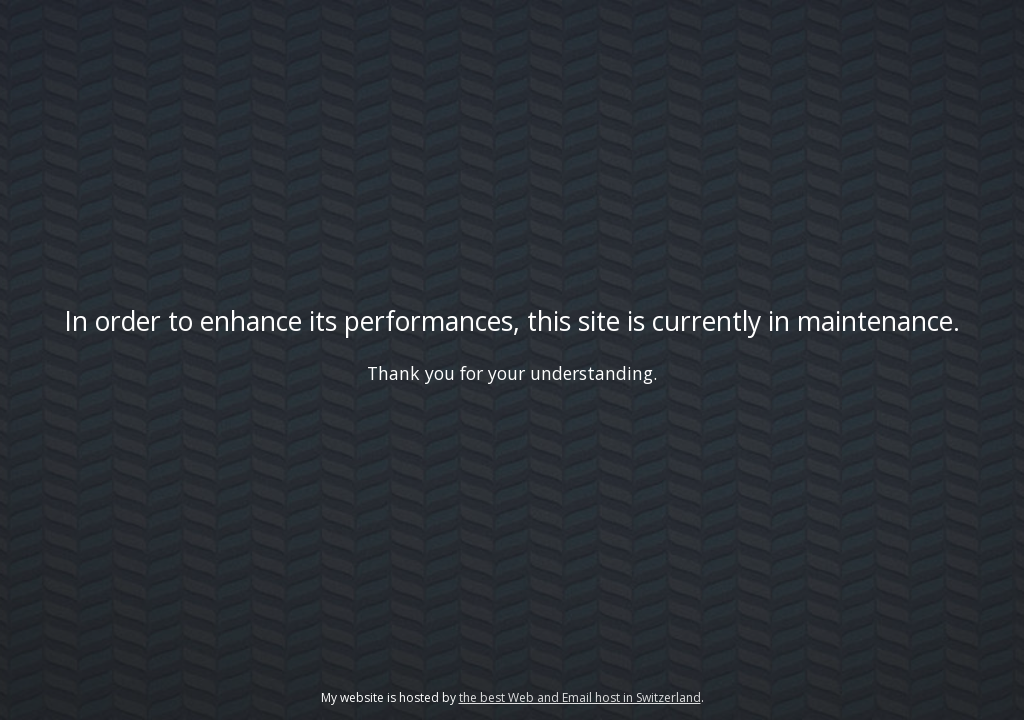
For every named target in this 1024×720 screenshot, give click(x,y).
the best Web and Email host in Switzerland (580, 697)
